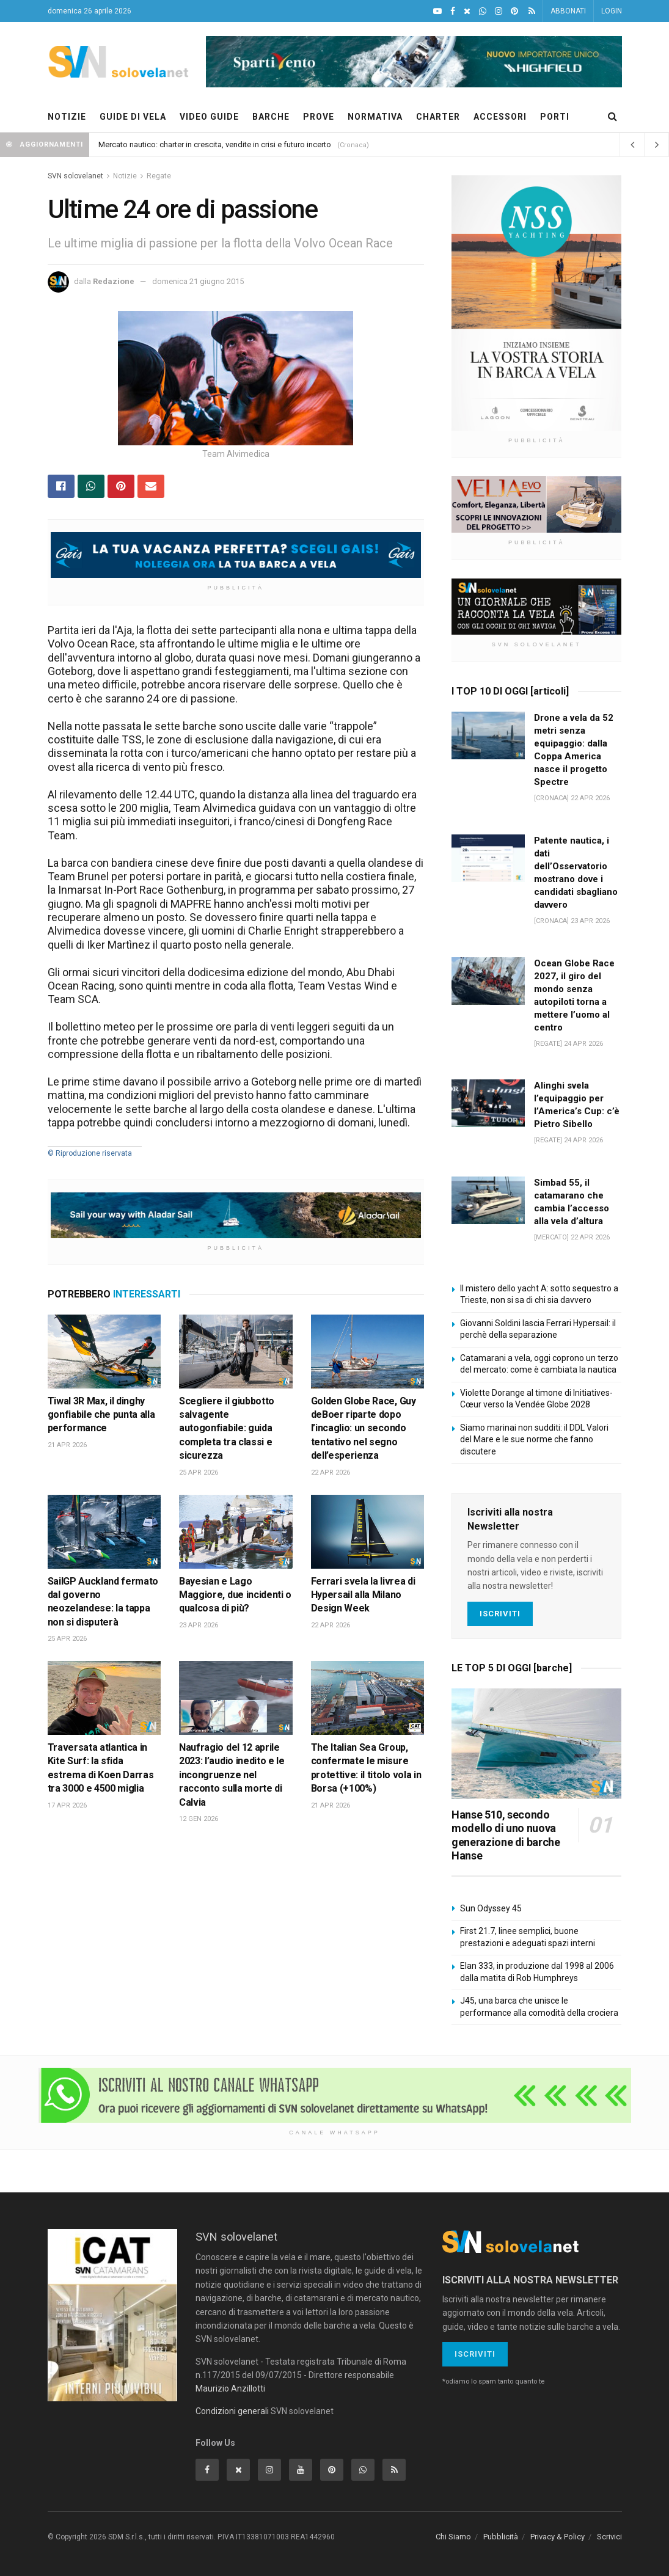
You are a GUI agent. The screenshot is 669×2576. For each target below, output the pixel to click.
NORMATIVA (375, 117)
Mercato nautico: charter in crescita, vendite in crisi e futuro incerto (214, 144)
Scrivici (609, 2536)
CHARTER (438, 117)
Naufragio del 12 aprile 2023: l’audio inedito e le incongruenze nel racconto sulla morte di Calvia (232, 1775)
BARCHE (271, 117)
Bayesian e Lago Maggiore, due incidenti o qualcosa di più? (235, 1595)
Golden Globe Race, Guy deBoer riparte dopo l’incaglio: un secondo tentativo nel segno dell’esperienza (363, 1428)
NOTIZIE (67, 117)
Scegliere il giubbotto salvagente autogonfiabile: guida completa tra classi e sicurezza (226, 1428)
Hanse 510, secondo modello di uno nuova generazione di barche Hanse (505, 1835)
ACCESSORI (500, 117)
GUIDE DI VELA (133, 117)
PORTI (554, 117)
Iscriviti (500, 1613)
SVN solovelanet (75, 176)
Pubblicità (500, 2536)
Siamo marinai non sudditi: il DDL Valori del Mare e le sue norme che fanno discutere (534, 1439)
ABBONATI (568, 11)
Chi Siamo (453, 2536)
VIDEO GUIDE (209, 117)
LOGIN (611, 11)
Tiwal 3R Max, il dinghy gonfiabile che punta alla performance (101, 1414)
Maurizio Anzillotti (230, 2388)
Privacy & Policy (557, 2536)
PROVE (318, 117)
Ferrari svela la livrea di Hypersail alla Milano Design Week (363, 1595)
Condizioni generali (232, 2411)
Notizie (125, 176)
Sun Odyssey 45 (491, 1908)
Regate (159, 176)
